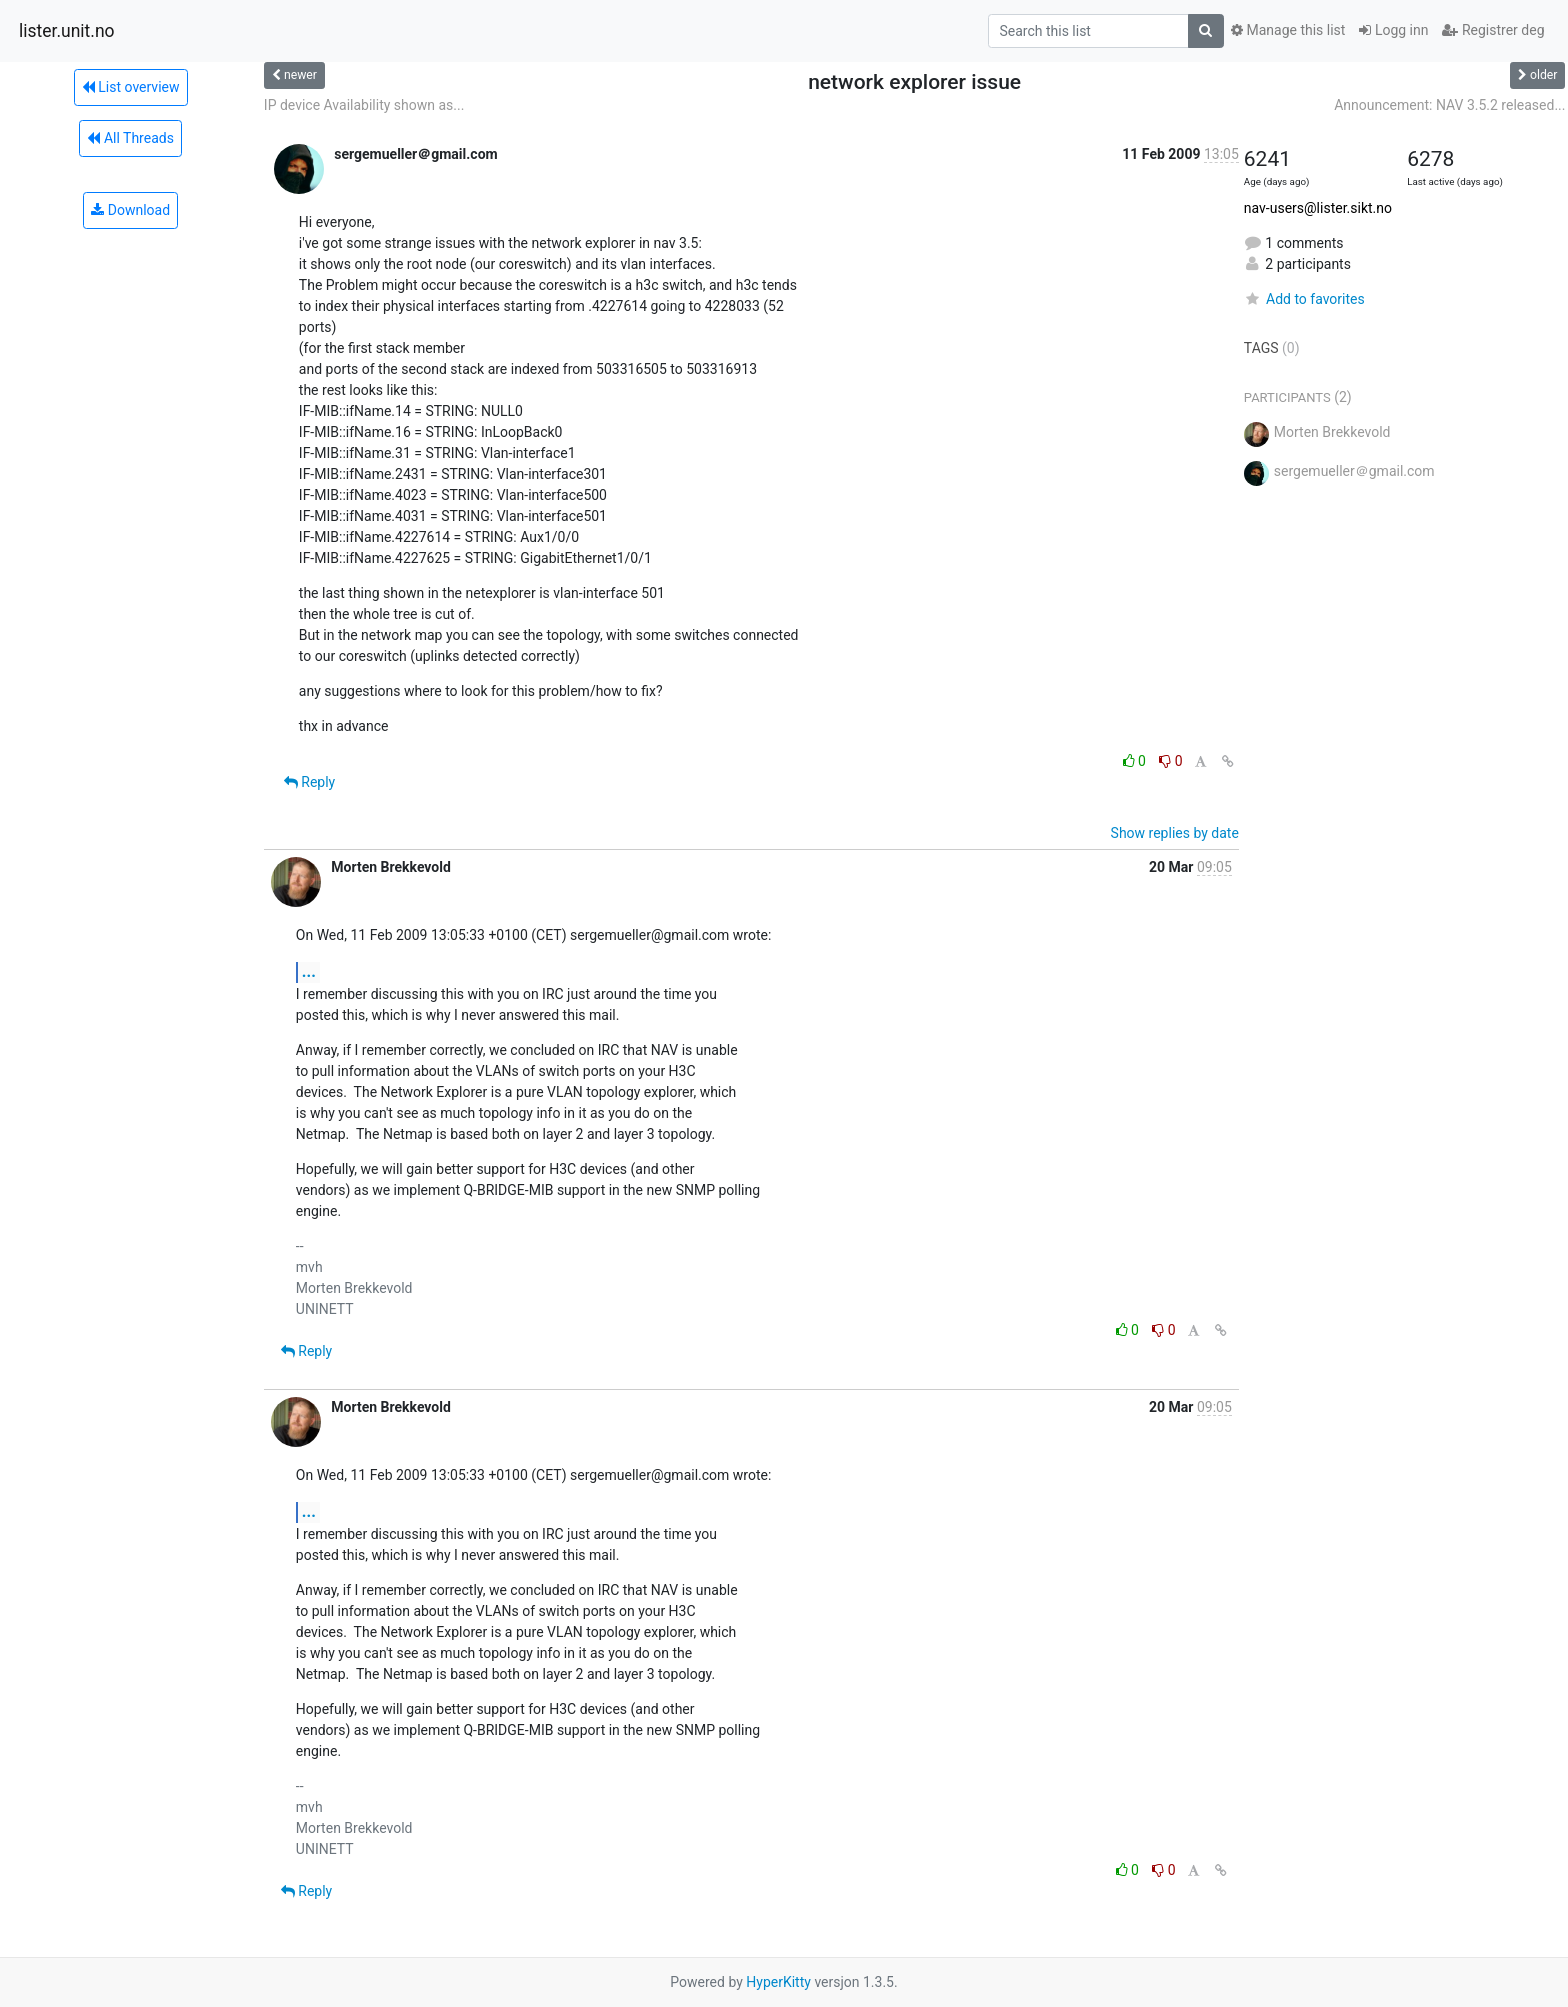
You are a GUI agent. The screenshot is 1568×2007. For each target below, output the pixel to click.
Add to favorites (1304, 299)
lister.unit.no (67, 31)
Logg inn (1393, 30)
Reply (309, 782)
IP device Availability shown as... (364, 105)
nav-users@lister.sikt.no (1318, 208)
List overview (131, 87)
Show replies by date (1175, 833)
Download (130, 210)
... (309, 971)
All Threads (130, 138)
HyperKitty (778, 1982)
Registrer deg (1493, 30)
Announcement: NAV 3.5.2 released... (1449, 105)
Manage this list (1288, 30)
